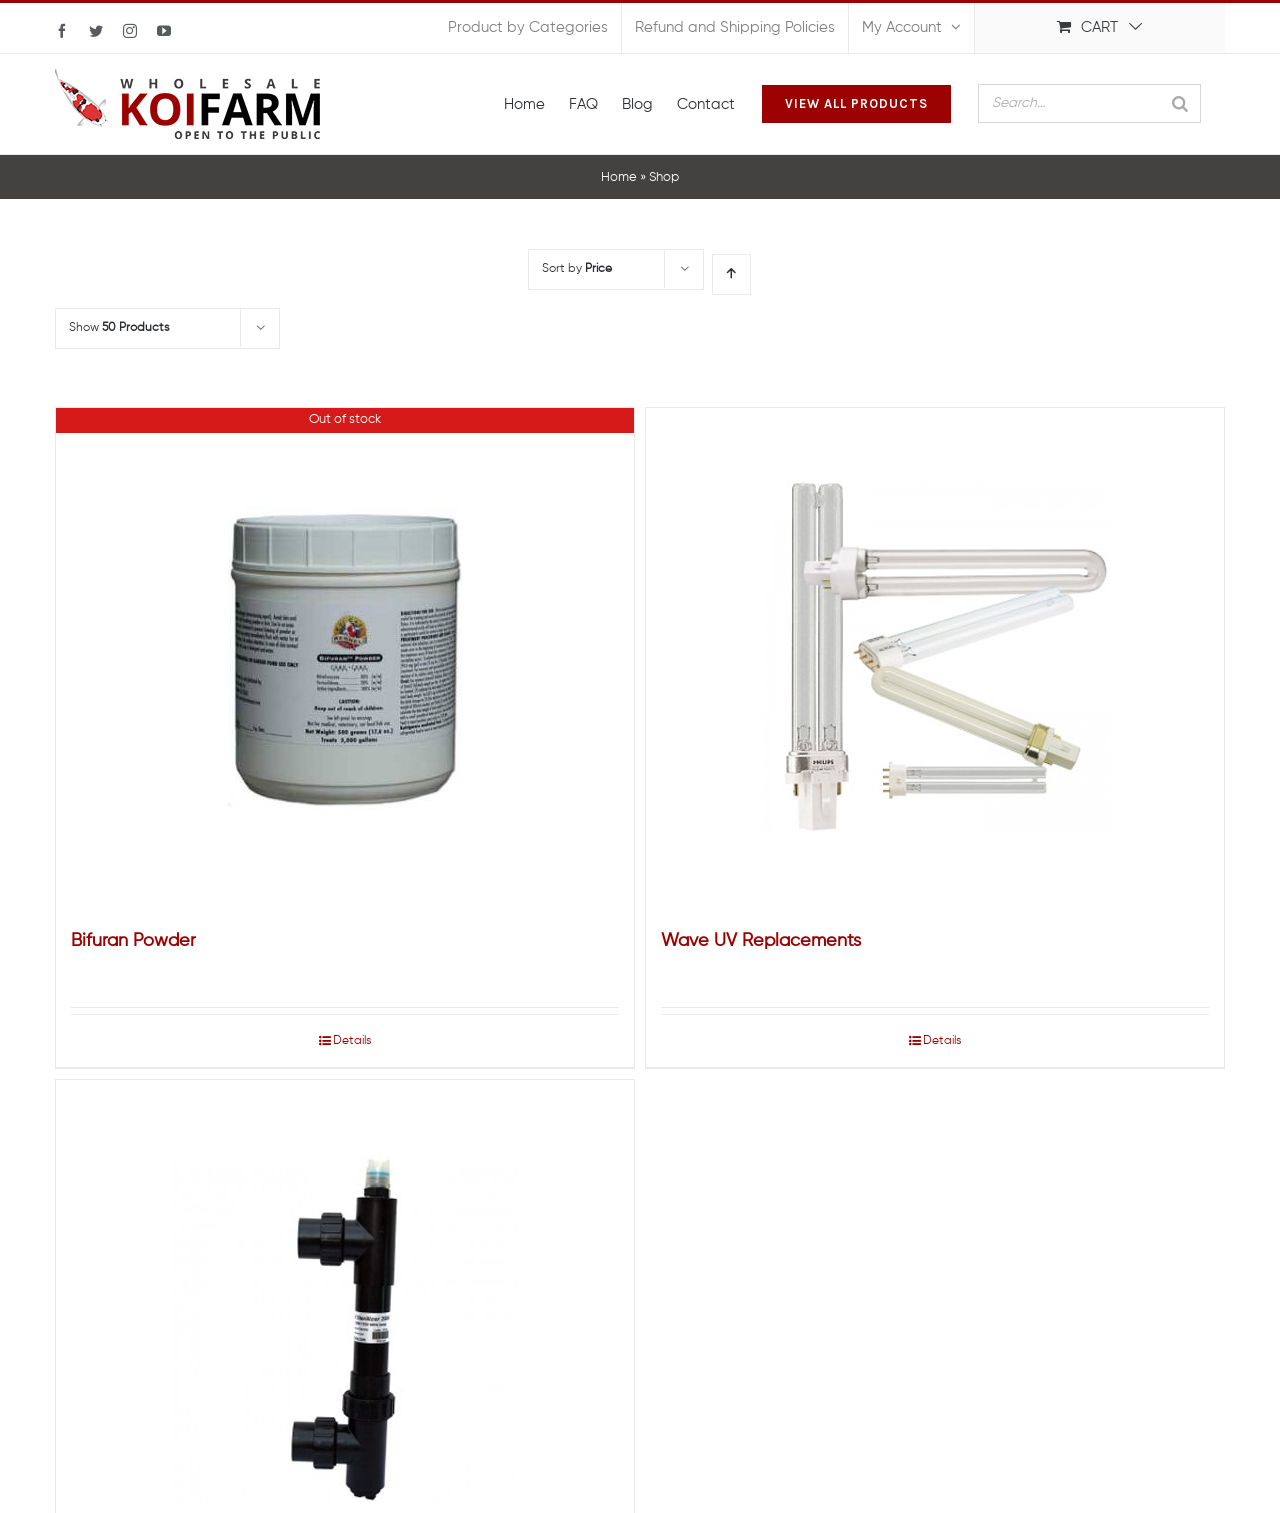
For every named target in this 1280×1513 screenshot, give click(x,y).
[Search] (1180, 103)
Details (352, 1041)
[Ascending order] (731, 274)
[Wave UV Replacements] (935, 658)
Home (619, 177)
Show (119, 328)
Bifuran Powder (133, 941)
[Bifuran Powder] (345, 658)
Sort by (577, 269)
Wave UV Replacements (761, 941)
